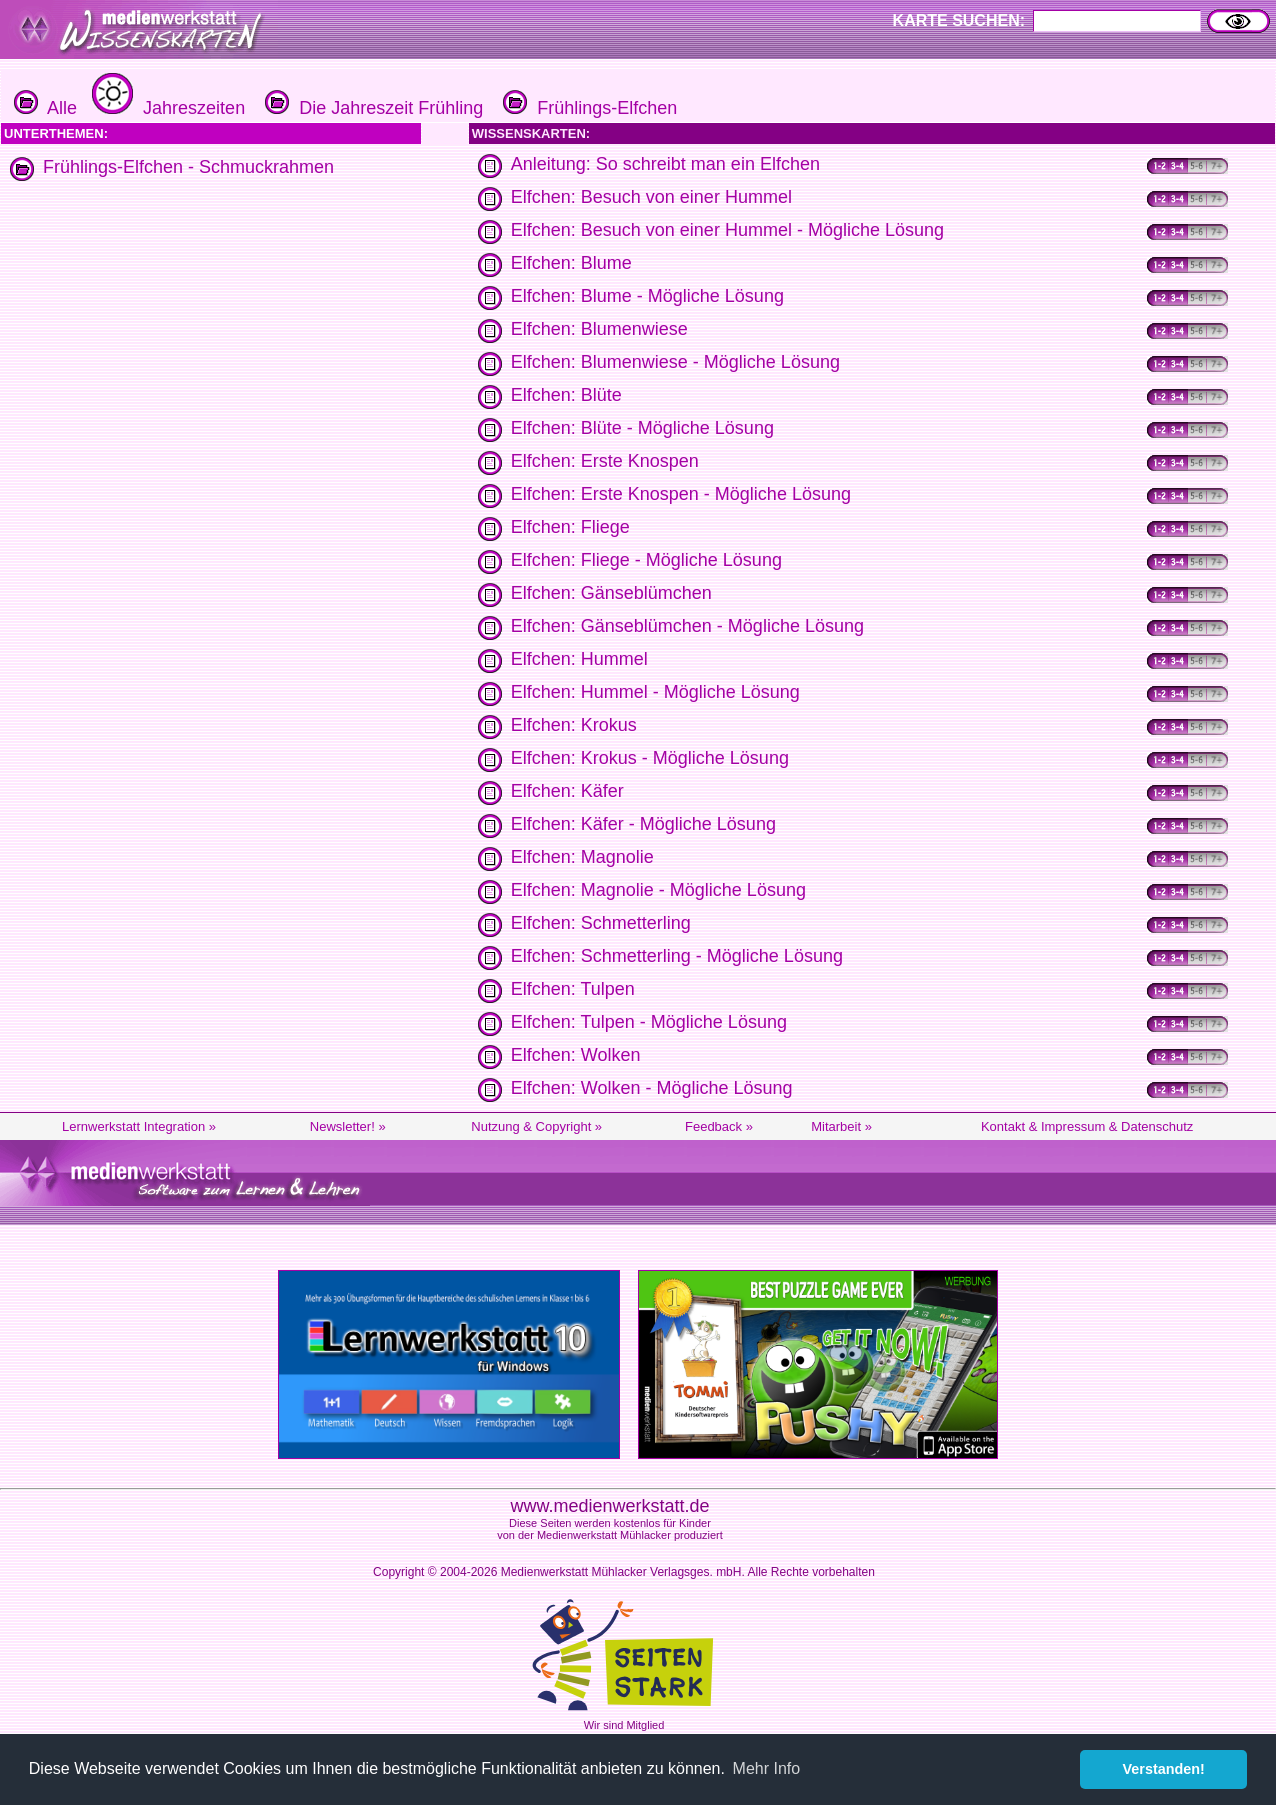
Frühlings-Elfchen (587, 108)
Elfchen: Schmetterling (601, 923)
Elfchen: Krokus (574, 725)
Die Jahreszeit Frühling (371, 108)
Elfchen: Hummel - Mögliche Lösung (655, 692)
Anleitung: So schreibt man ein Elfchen (665, 164)
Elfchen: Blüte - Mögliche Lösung (642, 428)
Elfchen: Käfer (567, 791)
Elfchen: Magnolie (582, 857)
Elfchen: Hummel (579, 659)
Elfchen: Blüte (566, 395)
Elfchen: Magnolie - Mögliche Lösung (658, 890)
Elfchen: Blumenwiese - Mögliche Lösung (675, 362)
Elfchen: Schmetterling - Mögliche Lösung (677, 956)
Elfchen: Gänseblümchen (611, 593)
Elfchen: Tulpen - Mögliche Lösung (649, 1022)
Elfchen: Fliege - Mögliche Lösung (646, 560)
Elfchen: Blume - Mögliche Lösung (647, 296)
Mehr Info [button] (767, 1768)
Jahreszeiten (166, 108)
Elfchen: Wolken (576, 1055)
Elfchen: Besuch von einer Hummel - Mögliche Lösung (727, 230)
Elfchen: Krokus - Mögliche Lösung (650, 758)
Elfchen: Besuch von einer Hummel (651, 197)
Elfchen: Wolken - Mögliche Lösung (652, 1088)
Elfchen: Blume (571, 263)
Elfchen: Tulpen (573, 989)
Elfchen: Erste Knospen (605, 461)
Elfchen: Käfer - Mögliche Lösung (643, 824)
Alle (45, 108)
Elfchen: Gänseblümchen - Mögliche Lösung (687, 626)
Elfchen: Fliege (570, 527)
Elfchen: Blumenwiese (599, 329)
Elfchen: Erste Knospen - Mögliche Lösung (681, 494)
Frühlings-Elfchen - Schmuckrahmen (188, 167)
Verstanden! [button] (1164, 1769)
